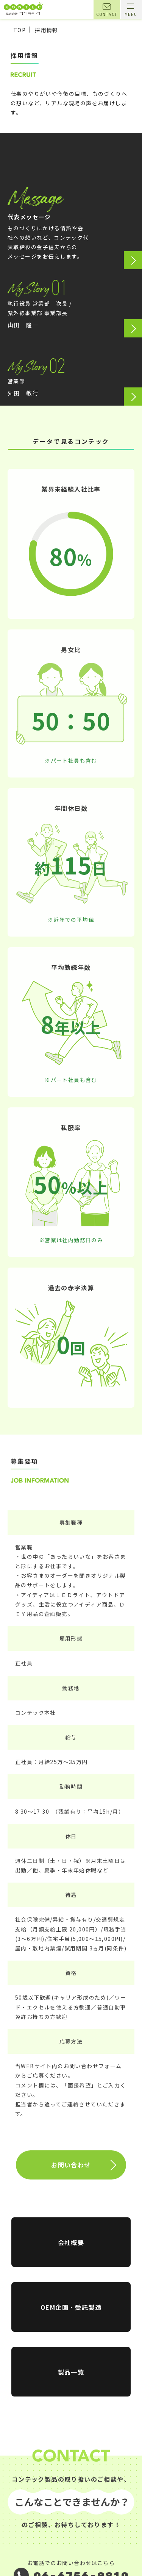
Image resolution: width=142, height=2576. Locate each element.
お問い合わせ (71, 2179)
